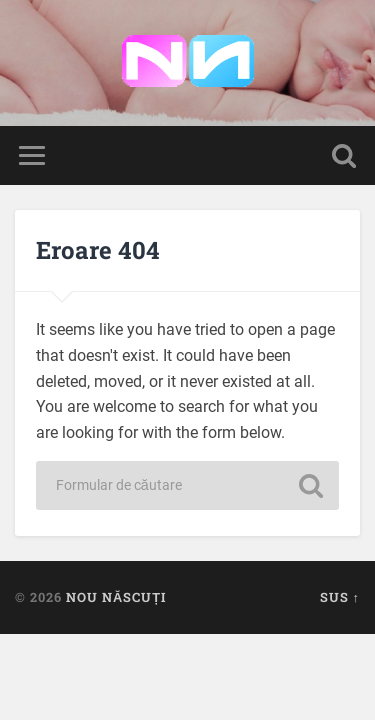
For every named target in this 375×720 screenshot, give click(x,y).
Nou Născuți (116, 597)
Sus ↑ (340, 597)
